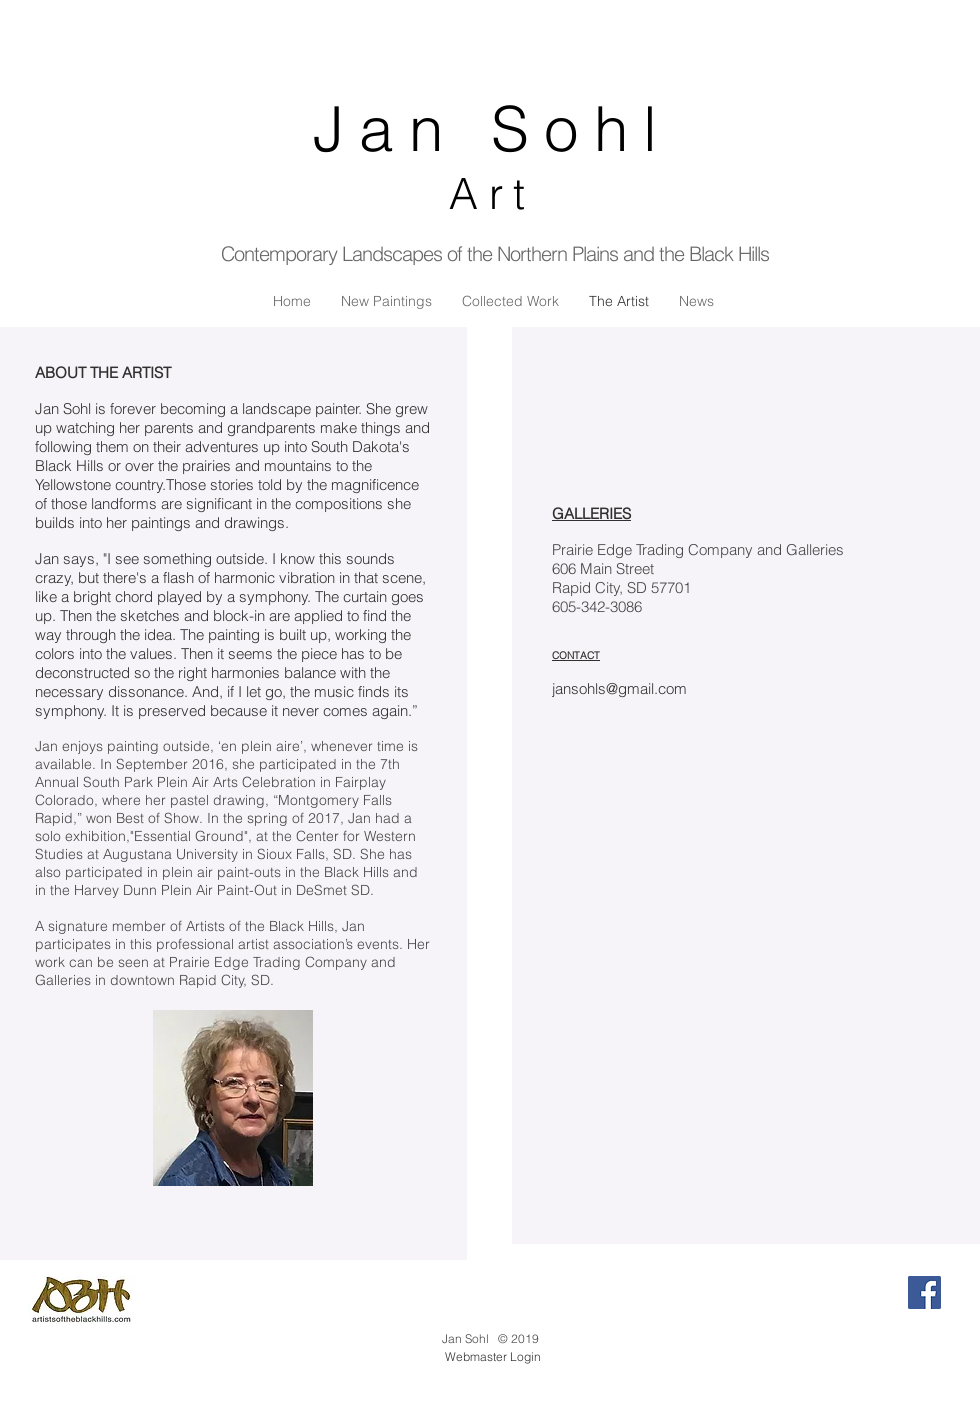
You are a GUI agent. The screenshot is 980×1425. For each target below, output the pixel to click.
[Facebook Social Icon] (924, 1292)
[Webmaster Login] (493, 1357)
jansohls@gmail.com (619, 688)
